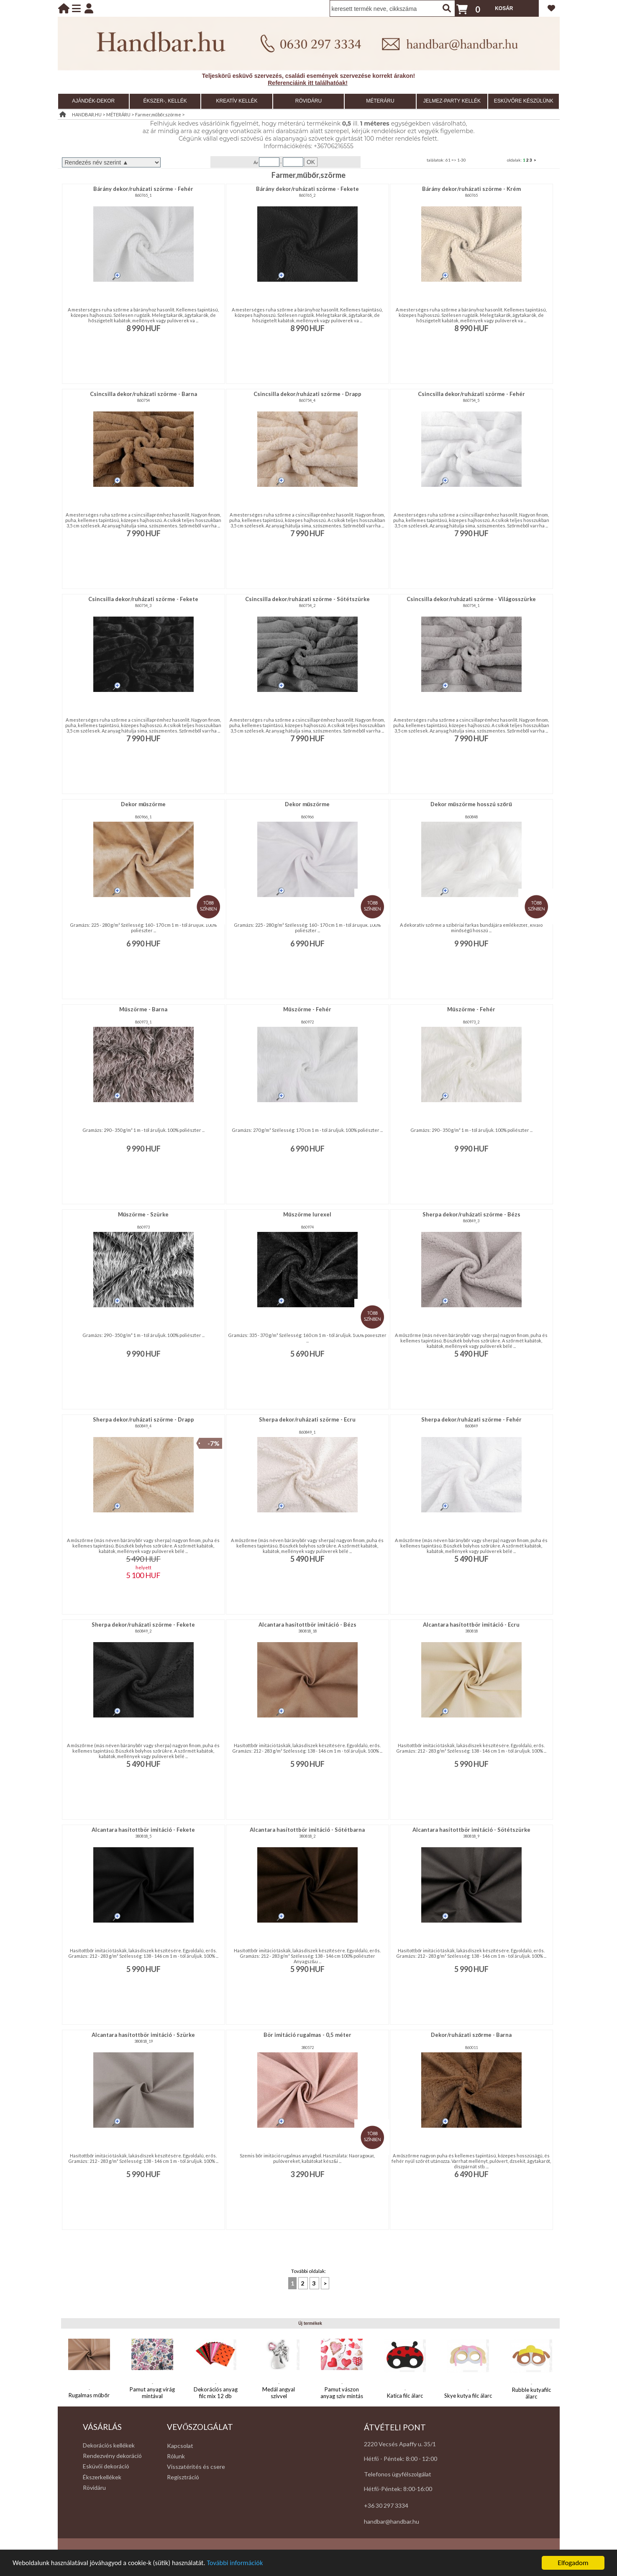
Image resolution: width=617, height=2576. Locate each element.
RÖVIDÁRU (308, 101)
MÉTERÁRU (380, 101)
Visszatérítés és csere (196, 2466)
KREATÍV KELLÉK (236, 101)
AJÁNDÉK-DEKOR (93, 101)
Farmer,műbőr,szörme (158, 114)
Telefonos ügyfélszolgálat (397, 2474)
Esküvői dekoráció (106, 2466)
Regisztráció (183, 2477)
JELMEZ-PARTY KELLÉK (452, 101)
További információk (243, 2563)
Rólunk (176, 2456)
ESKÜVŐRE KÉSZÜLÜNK (523, 101)
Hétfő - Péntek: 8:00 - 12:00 (400, 2458)
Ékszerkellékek (102, 2477)
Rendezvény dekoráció (112, 2455)
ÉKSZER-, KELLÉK (165, 101)
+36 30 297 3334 (386, 2505)
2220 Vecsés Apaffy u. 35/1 (400, 2443)
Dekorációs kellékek (109, 2445)
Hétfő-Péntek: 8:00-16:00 (398, 2488)
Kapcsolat (180, 2445)
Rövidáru (94, 2487)
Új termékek (310, 2323)
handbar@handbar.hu (391, 2521)
